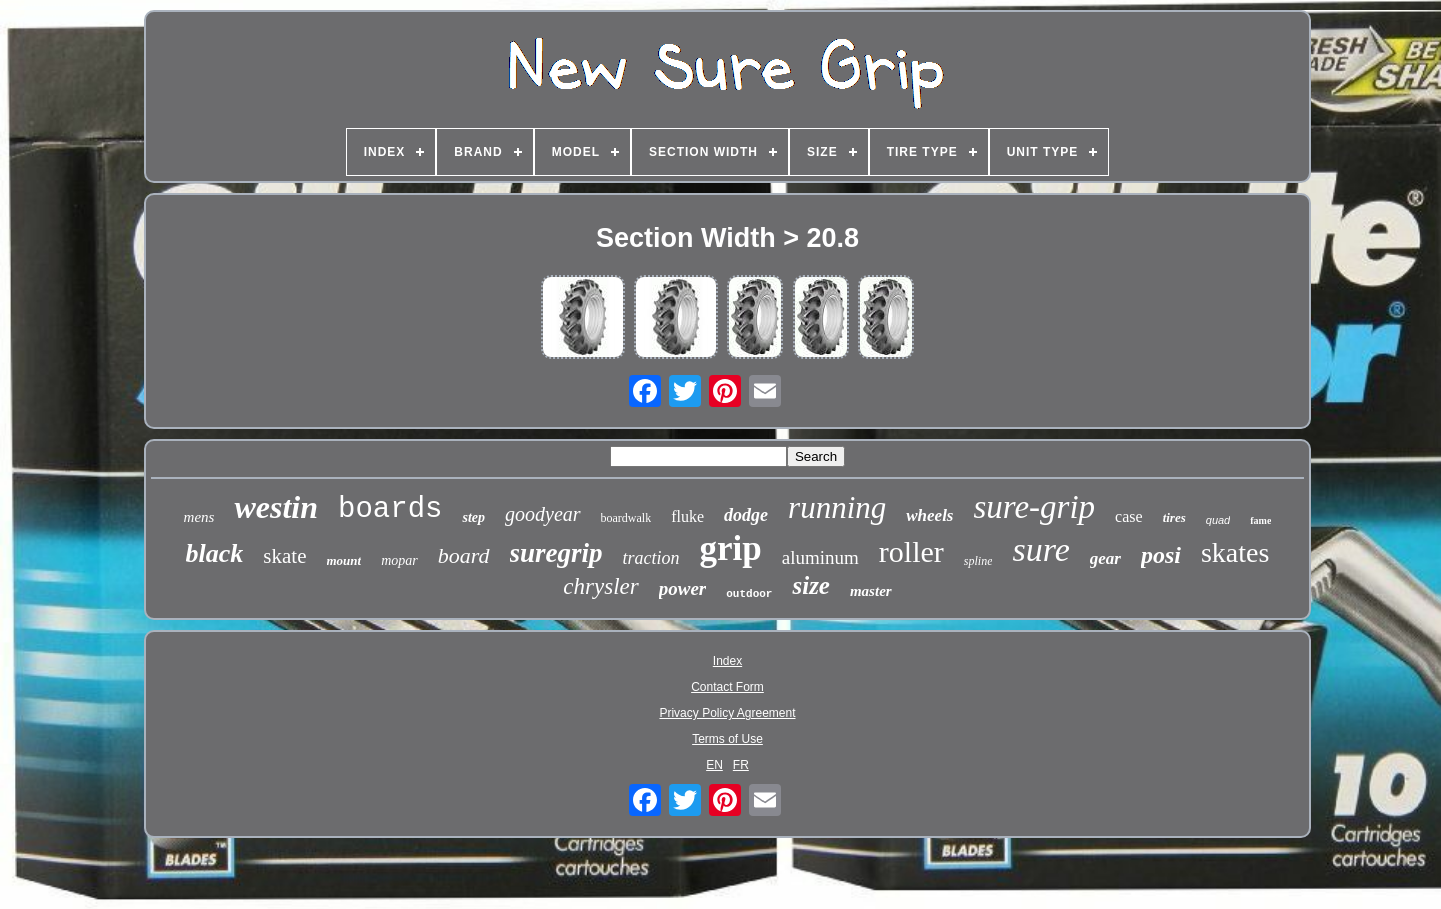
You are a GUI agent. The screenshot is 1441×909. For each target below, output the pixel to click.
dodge (746, 515)
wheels (929, 515)
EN (714, 765)
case (1129, 516)
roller (911, 551)
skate (284, 556)
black (215, 553)
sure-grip (1035, 507)
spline (978, 561)
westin (276, 507)
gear (1105, 558)
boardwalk (626, 518)
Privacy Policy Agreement (727, 713)
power (683, 588)
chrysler (600, 586)
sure (1040, 549)
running (837, 507)
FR (741, 765)
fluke (687, 516)
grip (731, 548)
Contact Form (727, 687)
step (473, 517)
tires (1174, 517)
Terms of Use (727, 739)
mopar (399, 560)
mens (199, 517)
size (811, 585)
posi (1161, 555)
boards (390, 509)
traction (651, 558)
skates (1235, 552)
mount (344, 560)
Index (727, 661)
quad (1218, 520)
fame (1260, 520)
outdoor (749, 594)
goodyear (543, 514)
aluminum (820, 557)
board (464, 555)
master (871, 591)
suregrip (556, 553)
